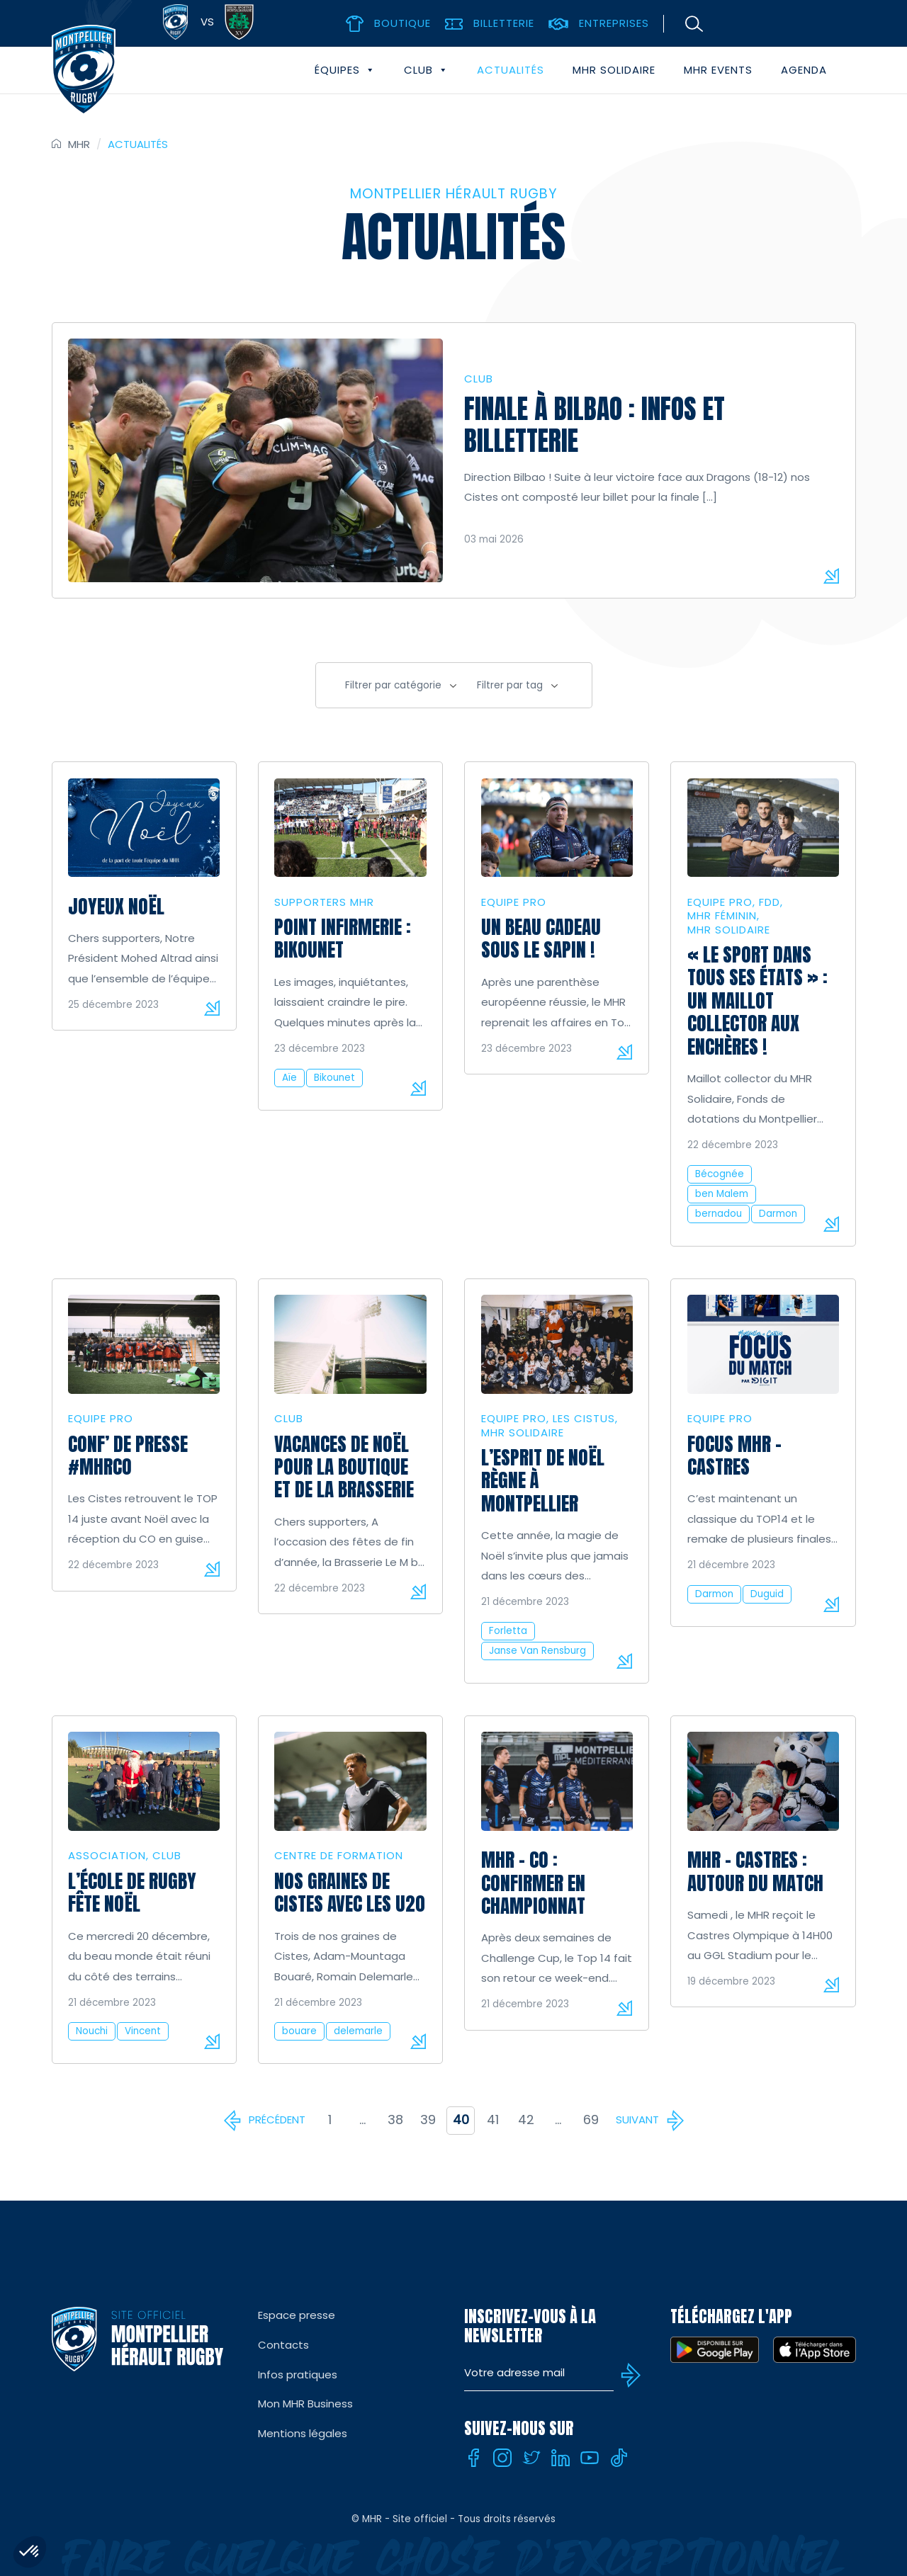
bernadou (718, 1213)
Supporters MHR (324, 902)
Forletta (508, 1631)
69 (591, 2119)
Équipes (345, 70)
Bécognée (719, 1174)
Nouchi (92, 2031)
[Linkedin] (560, 2458)
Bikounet (334, 1077)
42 (526, 2119)
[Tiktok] (618, 2458)
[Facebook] (473, 2458)
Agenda (804, 69)
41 (493, 2119)
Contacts (283, 2344)
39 (428, 2119)
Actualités (510, 69)
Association (107, 1855)
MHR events (718, 69)
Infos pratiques (297, 2374)
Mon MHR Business (305, 2403)
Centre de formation (338, 1855)
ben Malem (721, 1194)
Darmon (778, 1213)
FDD (769, 902)
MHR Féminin (722, 915)
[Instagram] (502, 2458)
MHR (79, 144)
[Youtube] (589, 2458)
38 (395, 2119)
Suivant (637, 2119)
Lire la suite (212, 1008)
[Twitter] (531, 2458)
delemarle (358, 2031)
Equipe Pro (513, 902)
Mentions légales (302, 2433)
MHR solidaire (614, 69)
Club (426, 70)
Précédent (277, 2119)
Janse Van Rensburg (537, 1650)
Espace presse (296, 2315)
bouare (299, 2031)
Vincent (143, 2031)
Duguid (767, 1594)
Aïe (289, 1077)
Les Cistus (584, 1418)
